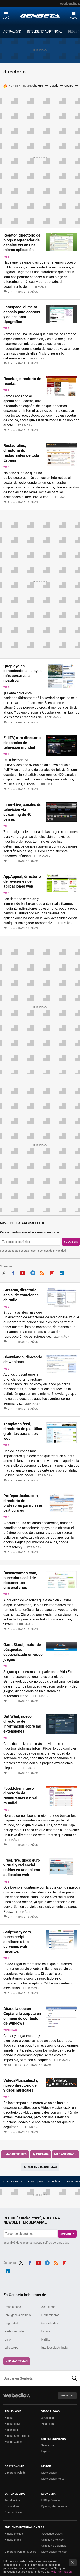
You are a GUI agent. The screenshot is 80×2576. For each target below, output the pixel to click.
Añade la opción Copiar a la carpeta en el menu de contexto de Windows (22, 2015)
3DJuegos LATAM (52, 2533)
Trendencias (12, 2500)
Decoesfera (12, 2506)
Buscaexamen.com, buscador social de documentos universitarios (20, 1580)
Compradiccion (14, 2512)
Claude (54, 85)
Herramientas (50, 2315)
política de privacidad (53, 1250)
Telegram (32, 1272)
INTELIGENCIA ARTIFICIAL (44, 31)
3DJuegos (47, 2417)
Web (6, 256)
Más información (61, 2571)
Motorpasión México (54, 2551)
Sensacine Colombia (54, 2545)
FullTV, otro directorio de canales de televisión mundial (22, 742)
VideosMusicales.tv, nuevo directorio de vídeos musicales (20, 2085)
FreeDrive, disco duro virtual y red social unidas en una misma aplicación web (21, 1867)
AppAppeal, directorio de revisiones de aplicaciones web (22, 881)
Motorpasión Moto (52, 2478)
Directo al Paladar (15, 2472)
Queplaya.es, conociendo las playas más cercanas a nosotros (22, 673)
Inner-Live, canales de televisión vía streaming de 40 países (22, 811)
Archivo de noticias (42, 2167)
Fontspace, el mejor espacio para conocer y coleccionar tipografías (21, 314)
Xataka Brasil (13, 2539)
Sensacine (47, 2445)
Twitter (3, 1272)
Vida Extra (47, 2423)
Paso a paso (35, 2181)
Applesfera (11, 2429)
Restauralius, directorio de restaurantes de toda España (21, 452)
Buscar (74, 2378)
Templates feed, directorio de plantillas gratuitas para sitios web (22, 1431)
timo (8, 2339)
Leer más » (38, 286)
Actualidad (54, 2181)
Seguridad (11, 2323)
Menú (6, 17)
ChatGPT (38, 85)
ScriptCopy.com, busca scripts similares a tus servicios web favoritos (17, 1942)
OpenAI (68, 85)
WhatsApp (11, 2347)
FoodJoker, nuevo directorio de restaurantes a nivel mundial (20, 1795)
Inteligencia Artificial (54, 2347)
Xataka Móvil (13, 2423)
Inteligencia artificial (18, 2315)
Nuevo (73, 17)
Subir (64, 2395)
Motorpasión (49, 2472)
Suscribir (71, 1241)
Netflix (45, 2339)
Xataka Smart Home (17, 2435)
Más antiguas (65, 2154)
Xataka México (14, 2533)
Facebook (13, 1272)
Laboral (46, 2331)
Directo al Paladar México (20, 2551)
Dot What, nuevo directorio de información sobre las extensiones (22, 1723)
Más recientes (15, 2154)
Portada (42, 2154)
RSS (42, 1272)
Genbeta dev (49, 2323)
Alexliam (21, 2065)
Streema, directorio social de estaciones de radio (21, 1295)
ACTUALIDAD (12, 31)
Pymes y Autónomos (54, 2506)
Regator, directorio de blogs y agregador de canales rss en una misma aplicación (22, 242)
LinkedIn (61, 1272)
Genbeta (40, 16)
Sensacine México (52, 2539)
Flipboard (52, 1272)
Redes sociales (15, 2331)
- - (14, 291)
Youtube (22, 1272)
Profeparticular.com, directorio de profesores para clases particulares (23, 1503)
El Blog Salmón (50, 2500)
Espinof (46, 2451)
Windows (10, 2030)
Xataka (9, 2417)
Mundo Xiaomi (14, 2441)
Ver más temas (17, 2361)
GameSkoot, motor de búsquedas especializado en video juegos (23, 1651)
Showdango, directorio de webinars (22, 1359)
